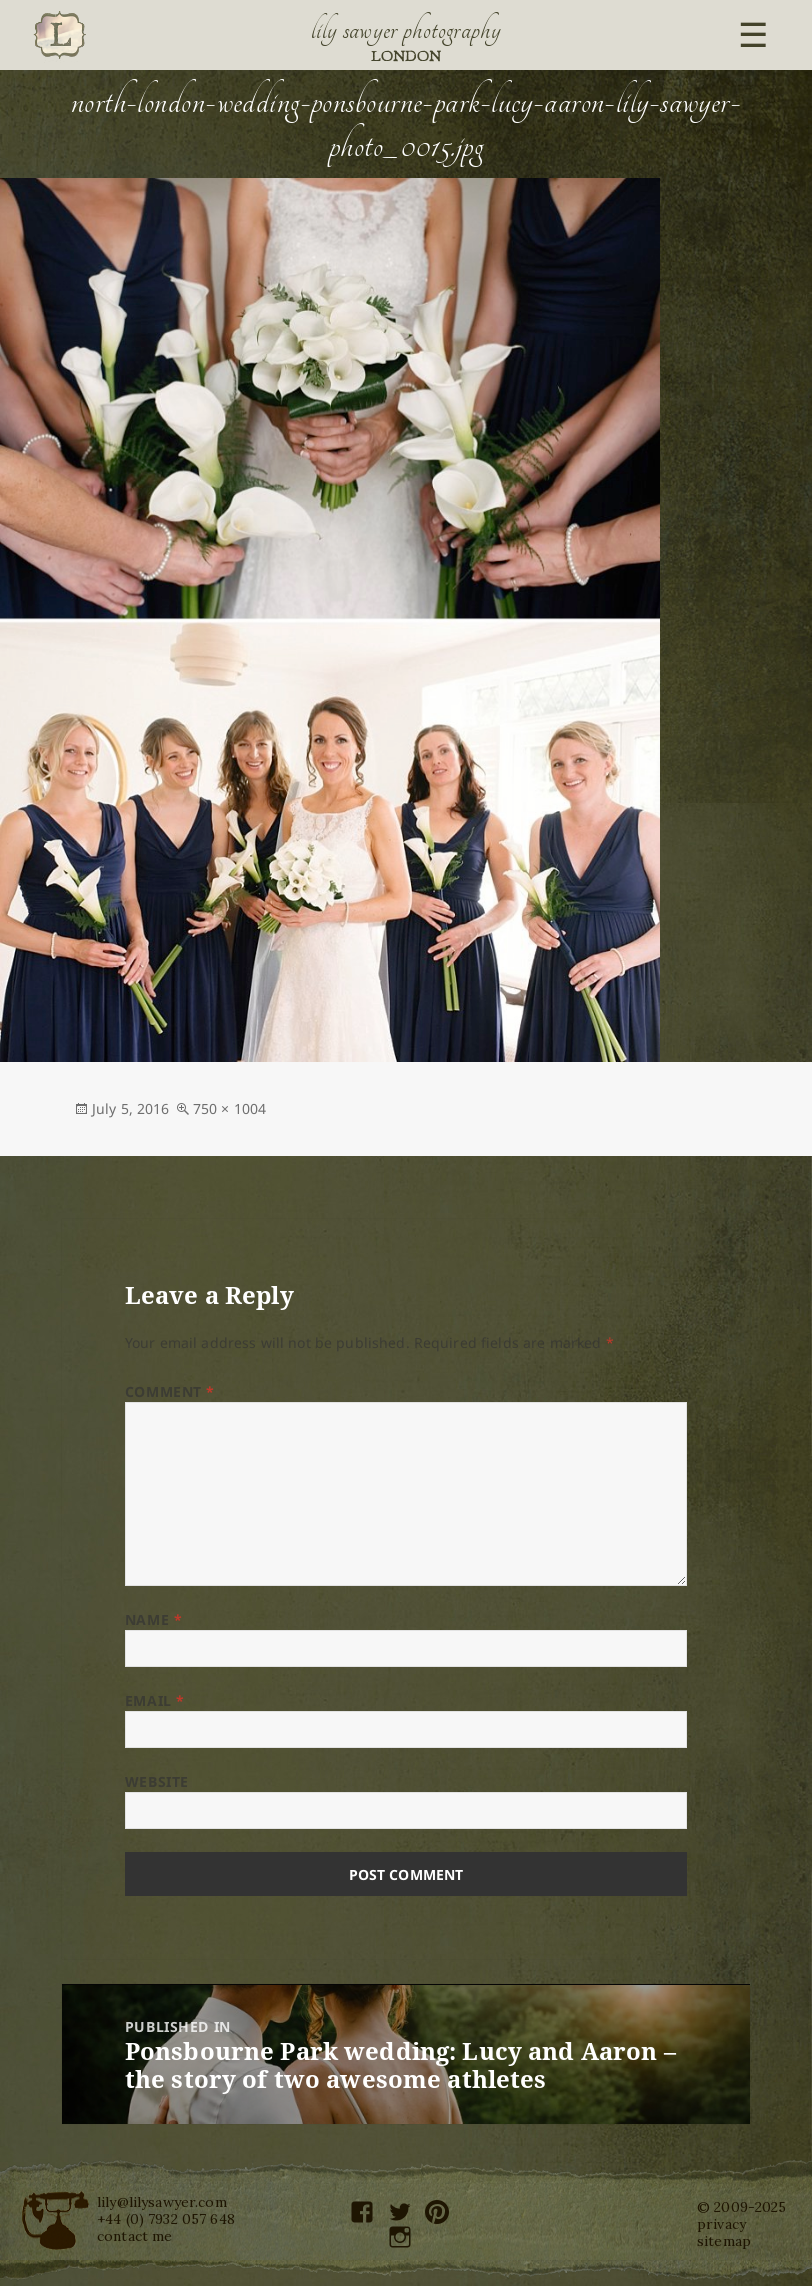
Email (155, 1700)
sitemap (724, 2241)
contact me (134, 2236)
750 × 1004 (229, 1108)
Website (157, 1781)
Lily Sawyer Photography (406, 30)
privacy (721, 2224)
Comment (170, 1391)
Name (153, 1619)
